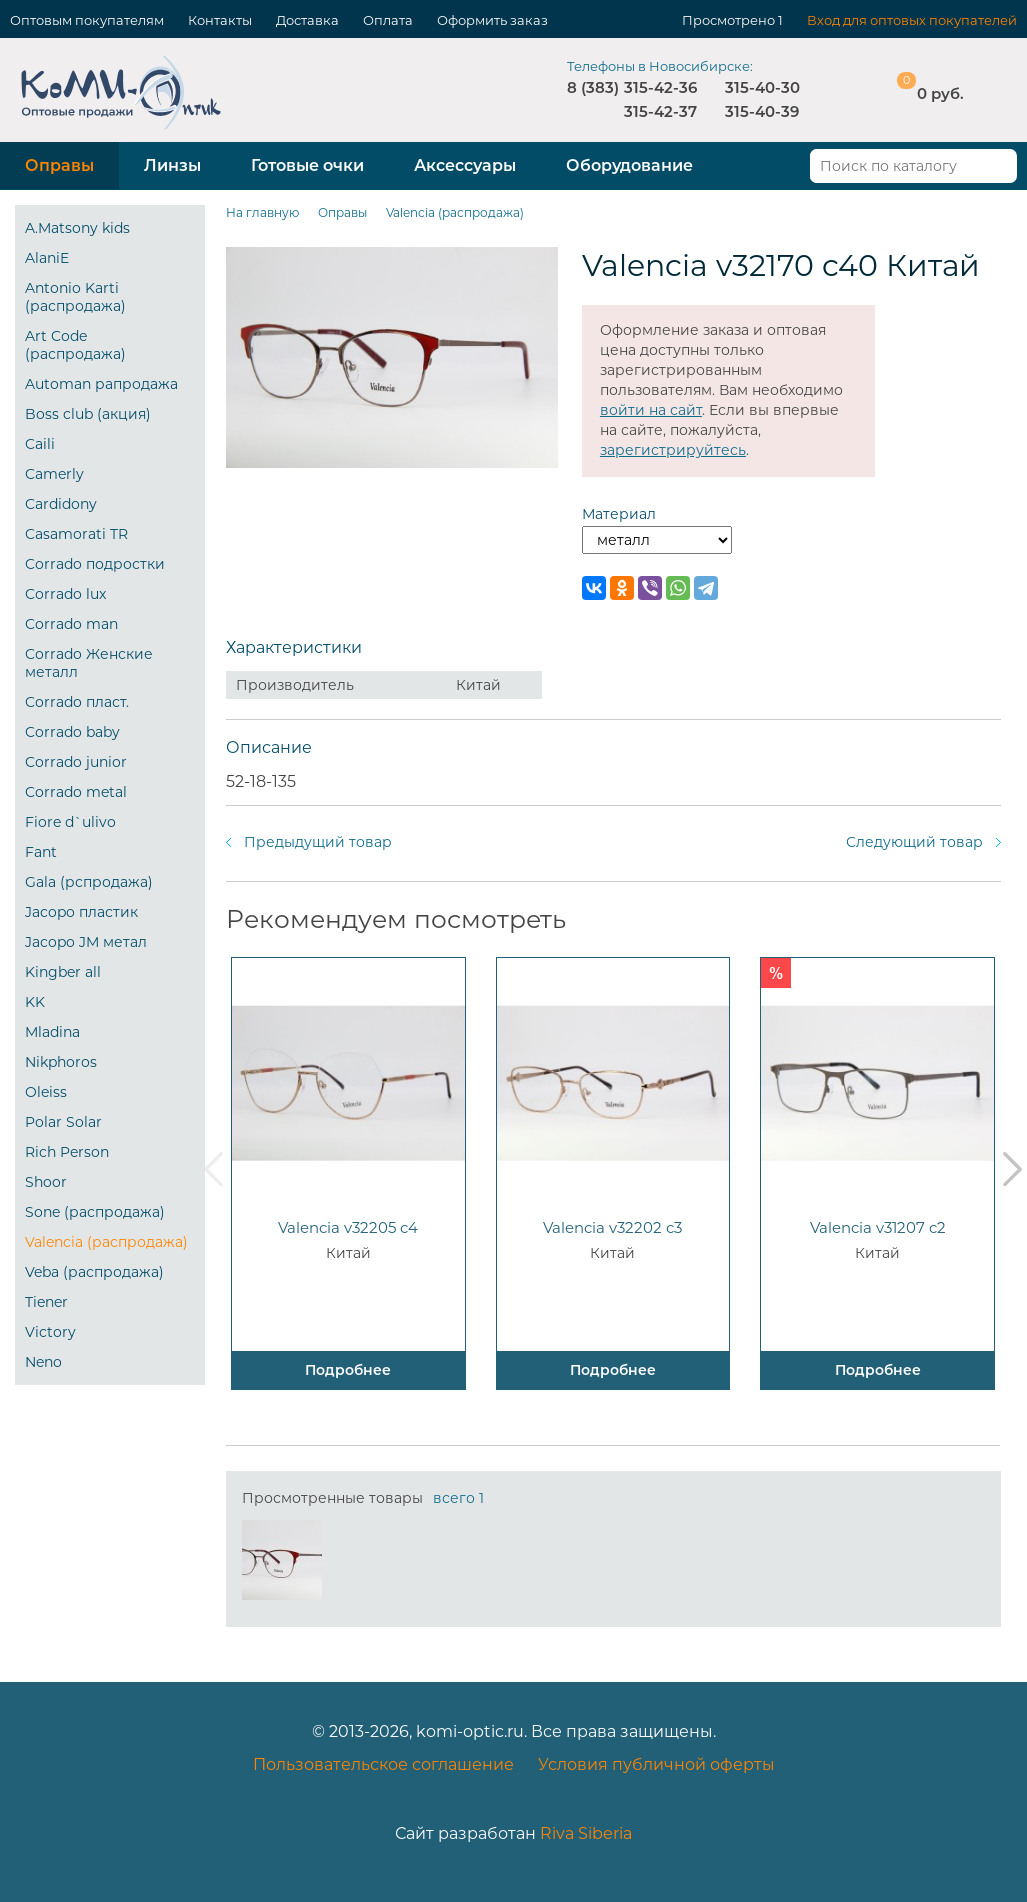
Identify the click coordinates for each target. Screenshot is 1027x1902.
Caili (40, 444)
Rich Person (67, 1152)
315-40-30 (762, 87)
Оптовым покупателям (87, 20)
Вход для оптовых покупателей (912, 20)
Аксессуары (465, 165)
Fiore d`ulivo (70, 822)
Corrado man (71, 624)
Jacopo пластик (81, 912)
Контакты (220, 20)
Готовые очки (307, 165)
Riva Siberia (586, 1833)
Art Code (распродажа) (75, 345)
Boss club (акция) (88, 414)
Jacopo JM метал (86, 942)
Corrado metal (76, 792)
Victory (50, 1332)
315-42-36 (660, 87)
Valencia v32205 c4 (348, 1227)
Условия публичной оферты (656, 1764)
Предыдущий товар (318, 842)
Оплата (388, 20)
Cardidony (61, 504)
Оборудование (629, 165)
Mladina (52, 1032)
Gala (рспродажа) (89, 882)
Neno (43, 1362)
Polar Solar (63, 1122)
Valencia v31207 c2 (878, 1227)
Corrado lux (65, 594)
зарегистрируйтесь (673, 450)
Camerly (54, 474)
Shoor (46, 1182)
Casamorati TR (76, 534)
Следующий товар (914, 842)
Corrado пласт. (77, 702)
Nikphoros (61, 1062)
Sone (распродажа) (95, 1212)
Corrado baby (72, 732)
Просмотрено (728, 20)
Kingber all (63, 972)
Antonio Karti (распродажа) (75, 297)
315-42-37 (660, 111)
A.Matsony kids (77, 228)
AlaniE (47, 258)
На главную (262, 212)
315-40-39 (762, 111)
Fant (41, 852)
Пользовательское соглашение (383, 1764)
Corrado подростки (95, 564)
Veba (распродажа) (94, 1272)
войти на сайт (651, 410)
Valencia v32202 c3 (612, 1227)
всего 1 (458, 1498)
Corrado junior (76, 762)
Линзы (172, 165)
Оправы (59, 165)
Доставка (307, 20)
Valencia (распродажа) (106, 1242)
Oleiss (46, 1092)
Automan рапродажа (101, 384)
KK (35, 1002)
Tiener (46, 1302)
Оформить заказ (492, 20)
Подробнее (348, 1370)
